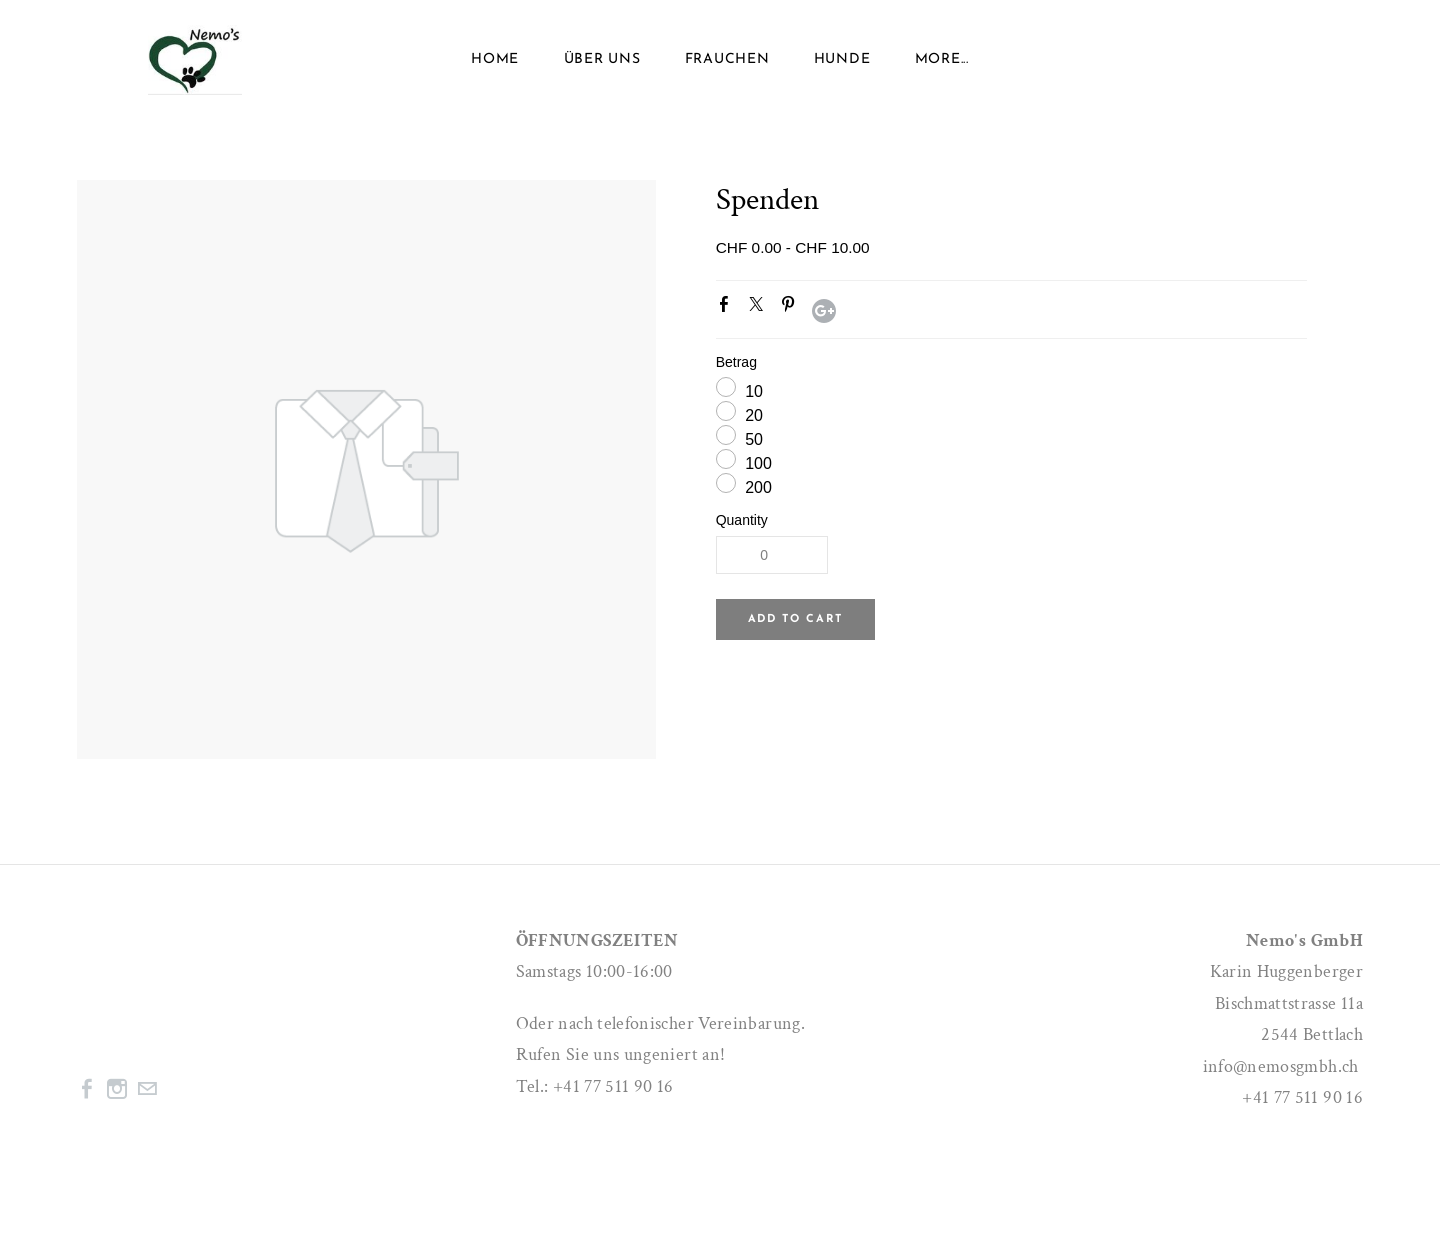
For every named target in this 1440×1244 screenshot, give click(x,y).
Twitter (760, 308)
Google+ (824, 311)
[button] (795, 619)
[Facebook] (87, 1089)
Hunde (842, 59)
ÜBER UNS (602, 59)
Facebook (728, 308)
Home (495, 59)
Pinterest (792, 308)
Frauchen (727, 59)
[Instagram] (117, 1089)
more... (942, 59)
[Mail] (147, 1089)
